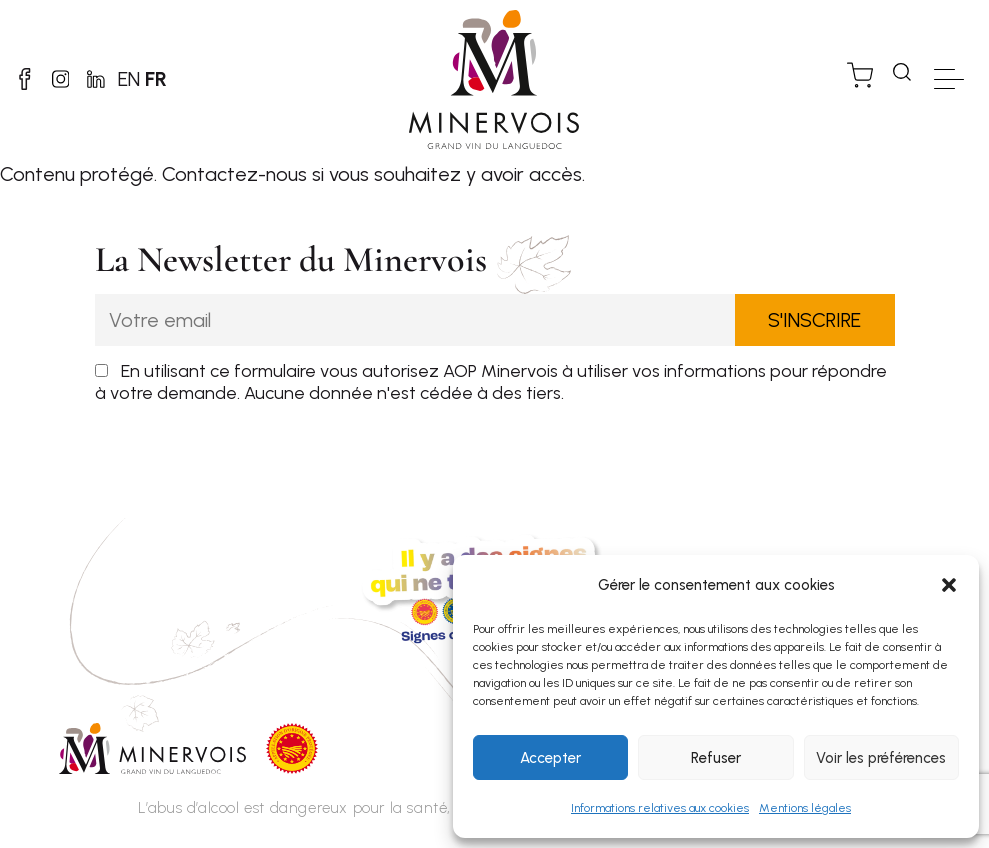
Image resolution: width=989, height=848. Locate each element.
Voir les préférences (881, 758)
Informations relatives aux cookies (660, 808)
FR (197, 79)
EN (170, 79)
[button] (949, 585)
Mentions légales (805, 808)
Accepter (550, 758)
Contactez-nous (234, 174)
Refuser (716, 758)
